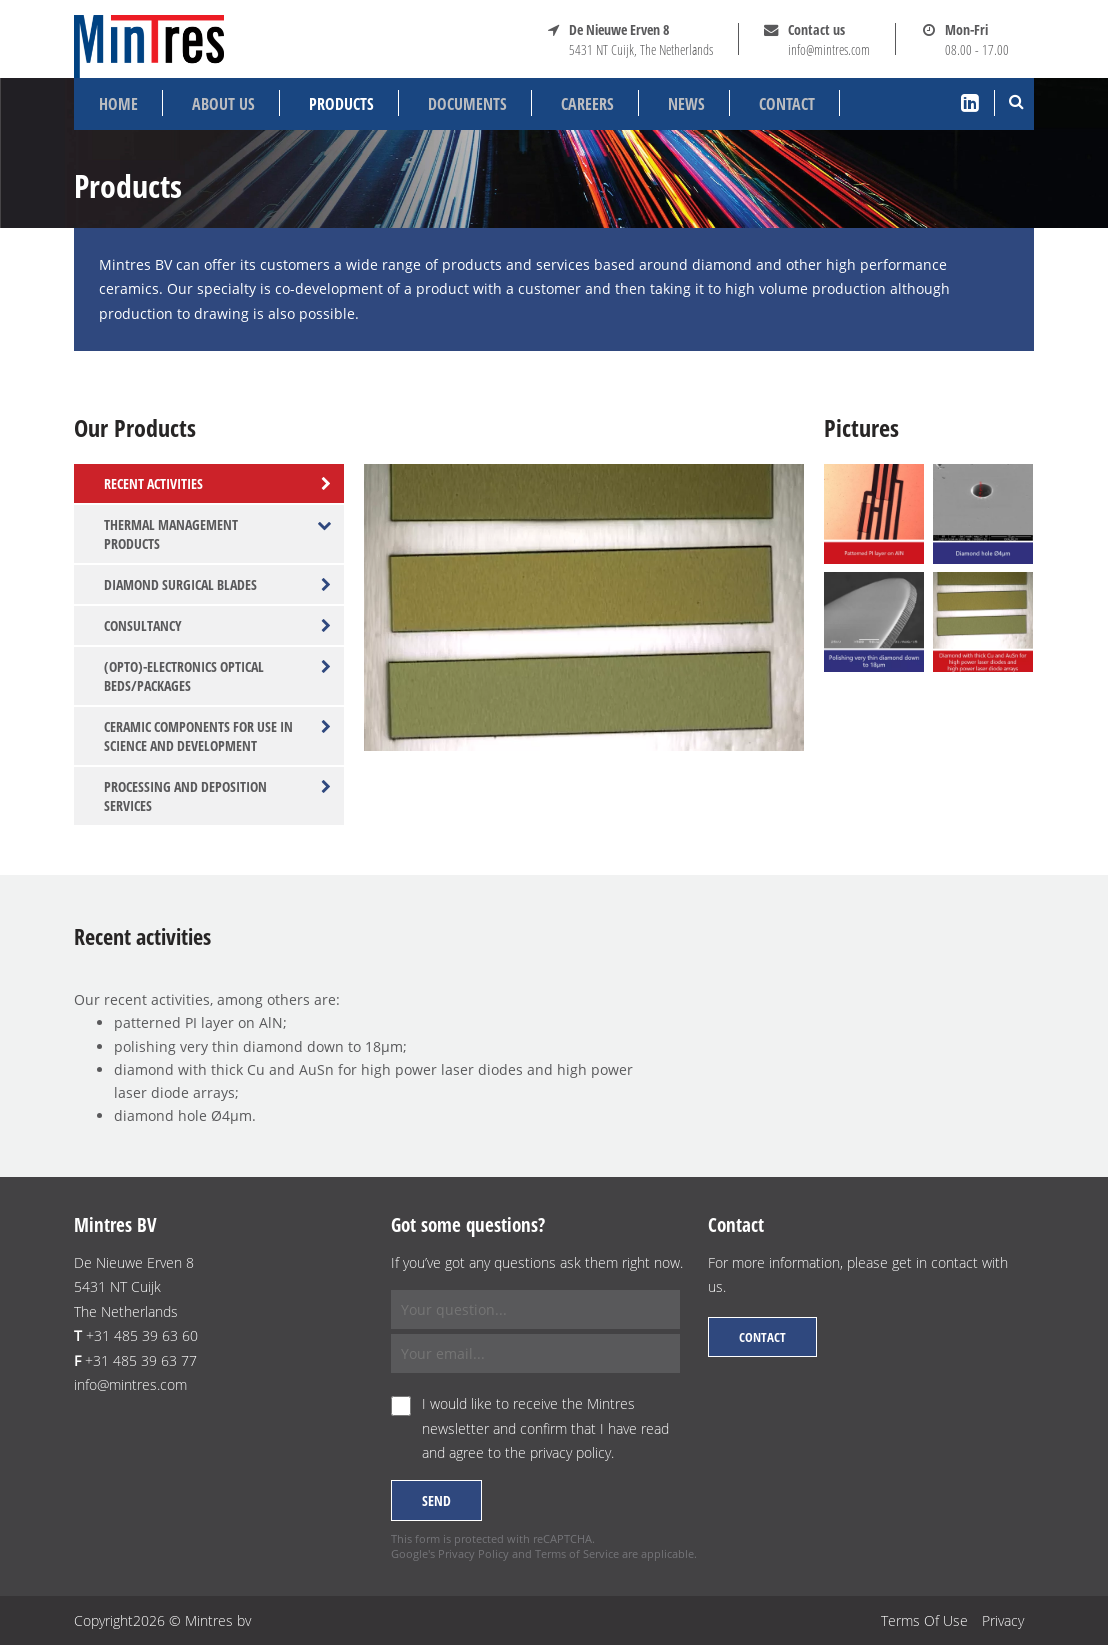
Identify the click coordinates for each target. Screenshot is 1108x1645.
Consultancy (217, 625)
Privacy (1003, 1620)
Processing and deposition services (217, 796)
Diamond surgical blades (217, 584)
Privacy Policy (473, 1553)
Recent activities (217, 483)
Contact (787, 104)
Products (341, 104)
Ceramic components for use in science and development (217, 736)
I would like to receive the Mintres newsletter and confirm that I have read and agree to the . (545, 1428)
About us (223, 104)
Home (118, 104)
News (686, 104)
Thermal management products (217, 534)
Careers (587, 104)
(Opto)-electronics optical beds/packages (217, 676)
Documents (467, 104)
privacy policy (570, 1452)
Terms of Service (577, 1553)
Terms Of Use (924, 1620)
